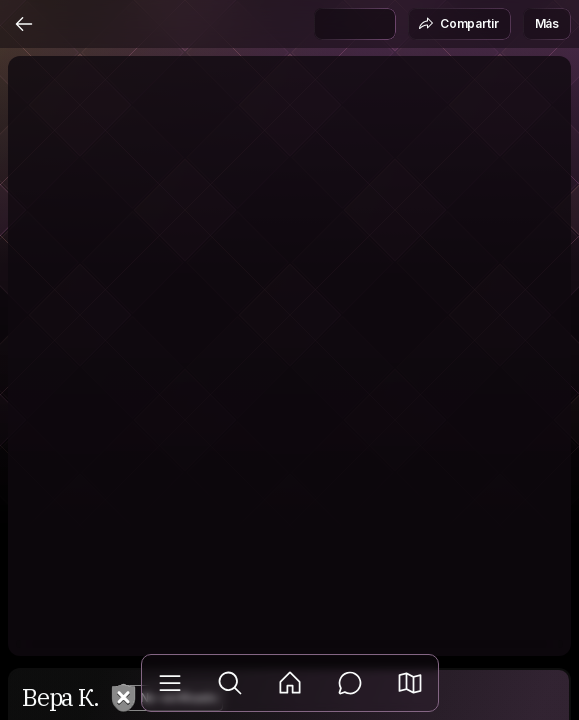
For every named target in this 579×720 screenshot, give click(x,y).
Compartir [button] (458, 24)
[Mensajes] (350, 683)
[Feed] (290, 683)
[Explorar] (230, 683)
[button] (410, 683)
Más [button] (547, 23)
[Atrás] (24, 24)
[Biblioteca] (170, 683)
